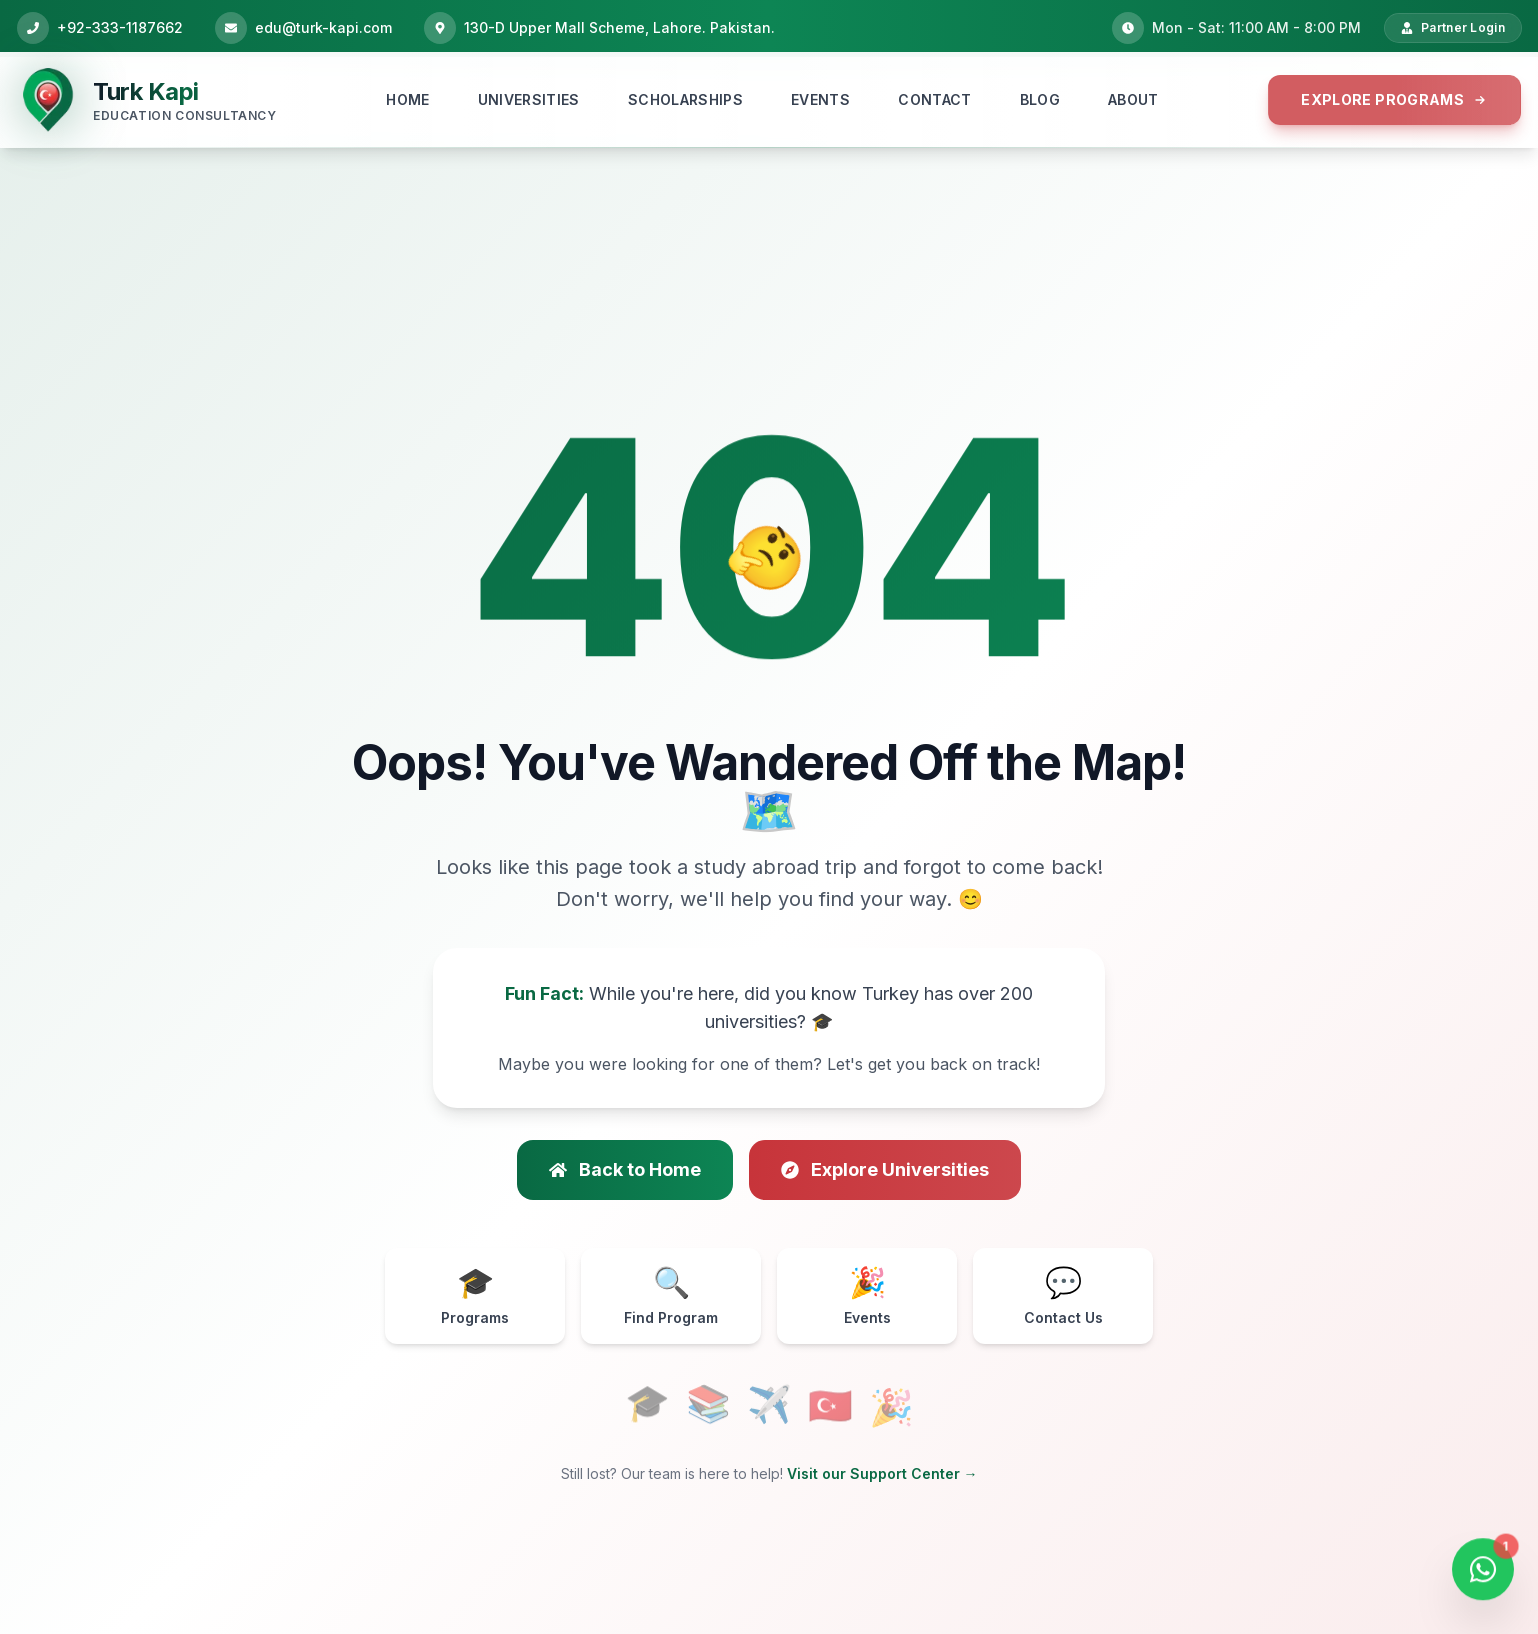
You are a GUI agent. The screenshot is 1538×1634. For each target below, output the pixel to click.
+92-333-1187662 (120, 27)
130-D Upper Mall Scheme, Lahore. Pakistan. (619, 27)
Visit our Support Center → (882, 1473)
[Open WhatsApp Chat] (1483, 1572)
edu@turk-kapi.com (323, 27)
